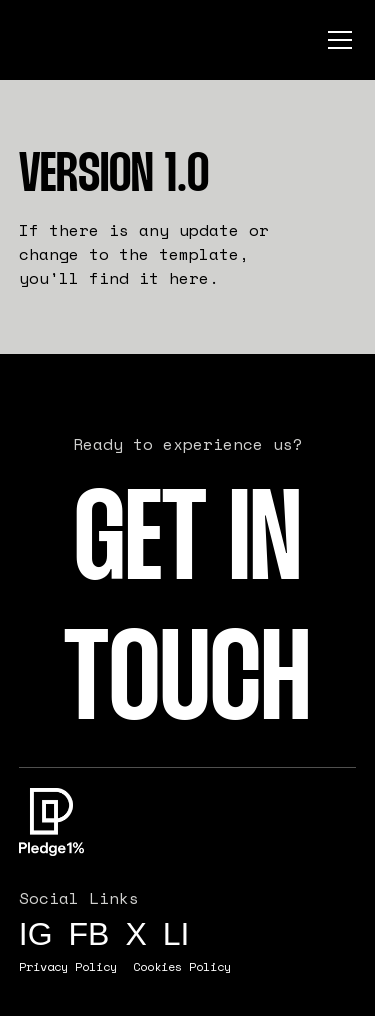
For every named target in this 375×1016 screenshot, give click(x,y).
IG (36, 934)
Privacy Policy (68, 966)
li (176, 934)
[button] (336, 40)
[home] (89, 40)
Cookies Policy (182, 966)
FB (89, 934)
